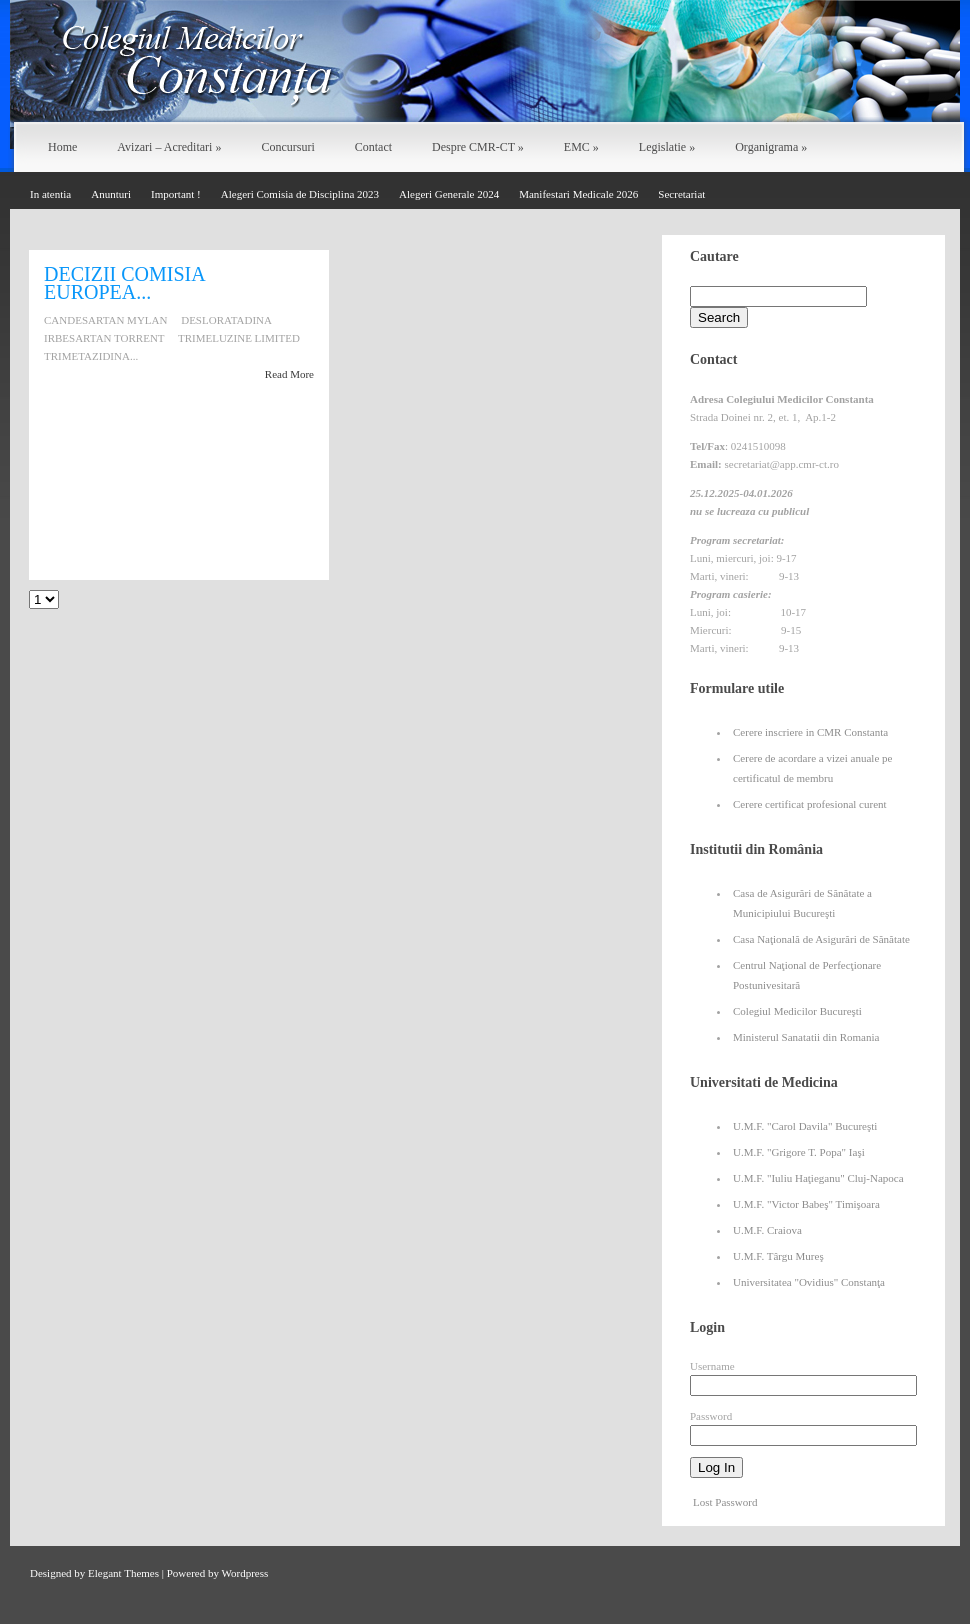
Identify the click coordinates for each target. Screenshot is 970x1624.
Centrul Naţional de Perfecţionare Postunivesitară (807, 975)
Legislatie (667, 147)
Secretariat (681, 194)
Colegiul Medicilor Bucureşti (797, 1011)
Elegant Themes (123, 1573)
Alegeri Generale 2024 (449, 194)
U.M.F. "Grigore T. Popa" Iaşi (799, 1152)
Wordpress (245, 1573)
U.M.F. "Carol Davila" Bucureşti (805, 1126)
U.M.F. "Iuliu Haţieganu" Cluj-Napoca (818, 1178)
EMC (581, 147)
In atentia (50, 194)
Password (711, 1416)
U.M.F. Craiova (767, 1230)
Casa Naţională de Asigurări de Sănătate (821, 939)
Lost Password (725, 1502)
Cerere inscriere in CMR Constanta (810, 732)
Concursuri (287, 147)
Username (712, 1366)
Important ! (176, 194)
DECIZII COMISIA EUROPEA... (124, 283)
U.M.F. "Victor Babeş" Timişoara (806, 1204)
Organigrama (771, 147)
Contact (373, 147)
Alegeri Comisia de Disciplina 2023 (300, 194)
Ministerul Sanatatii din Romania (806, 1037)
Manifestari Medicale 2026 (578, 194)
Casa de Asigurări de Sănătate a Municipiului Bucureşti (802, 903)
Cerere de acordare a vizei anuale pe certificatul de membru (812, 768)
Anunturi (111, 194)
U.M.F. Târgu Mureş (778, 1256)
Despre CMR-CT (478, 147)
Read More (289, 374)
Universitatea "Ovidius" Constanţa (809, 1282)
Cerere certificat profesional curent (810, 804)
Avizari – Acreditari (169, 147)
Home (62, 147)
